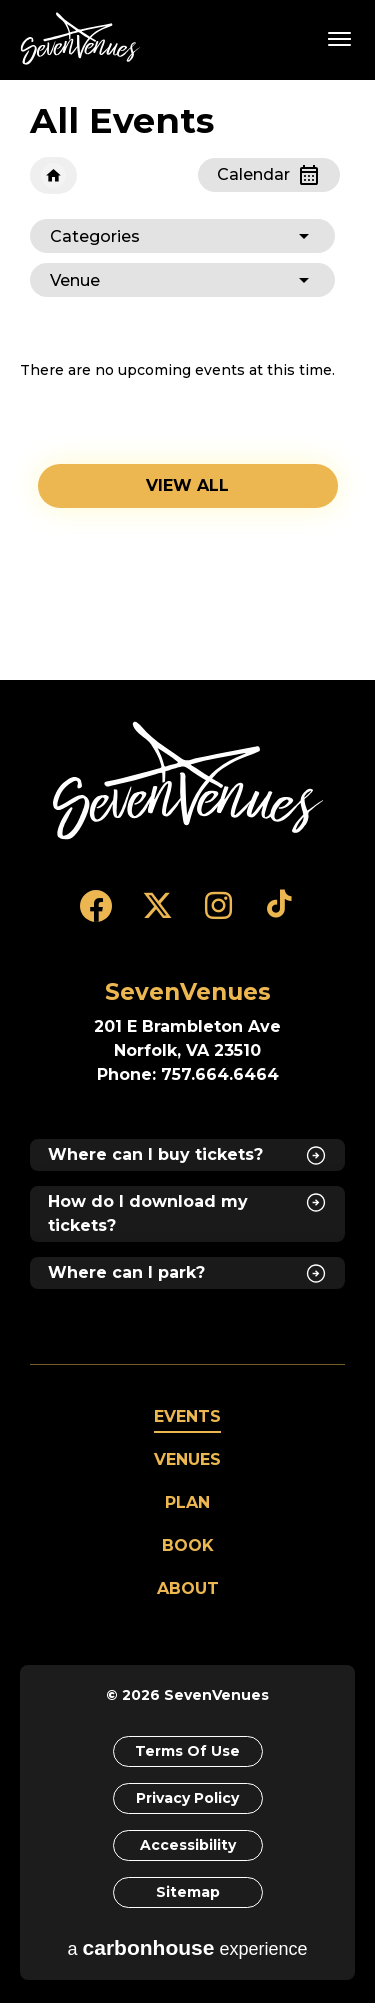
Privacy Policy (187, 1798)
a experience (188, 1947)
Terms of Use (187, 1751)
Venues (187, 1459)
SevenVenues (84, 38)
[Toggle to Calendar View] (269, 175)
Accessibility (188, 1845)
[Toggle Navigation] (340, 38)
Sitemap (188, 1892)
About (188, 1588)
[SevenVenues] (188, 780)
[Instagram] (218, 915)
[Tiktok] (279, 915)
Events (187, 1416)
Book (188, 1545)
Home (53, 175)
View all (187, 485)
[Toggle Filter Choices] (182, 236)
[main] (187, 380)
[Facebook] (96, 915)
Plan (187, 1502)
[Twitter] (157, 915)
